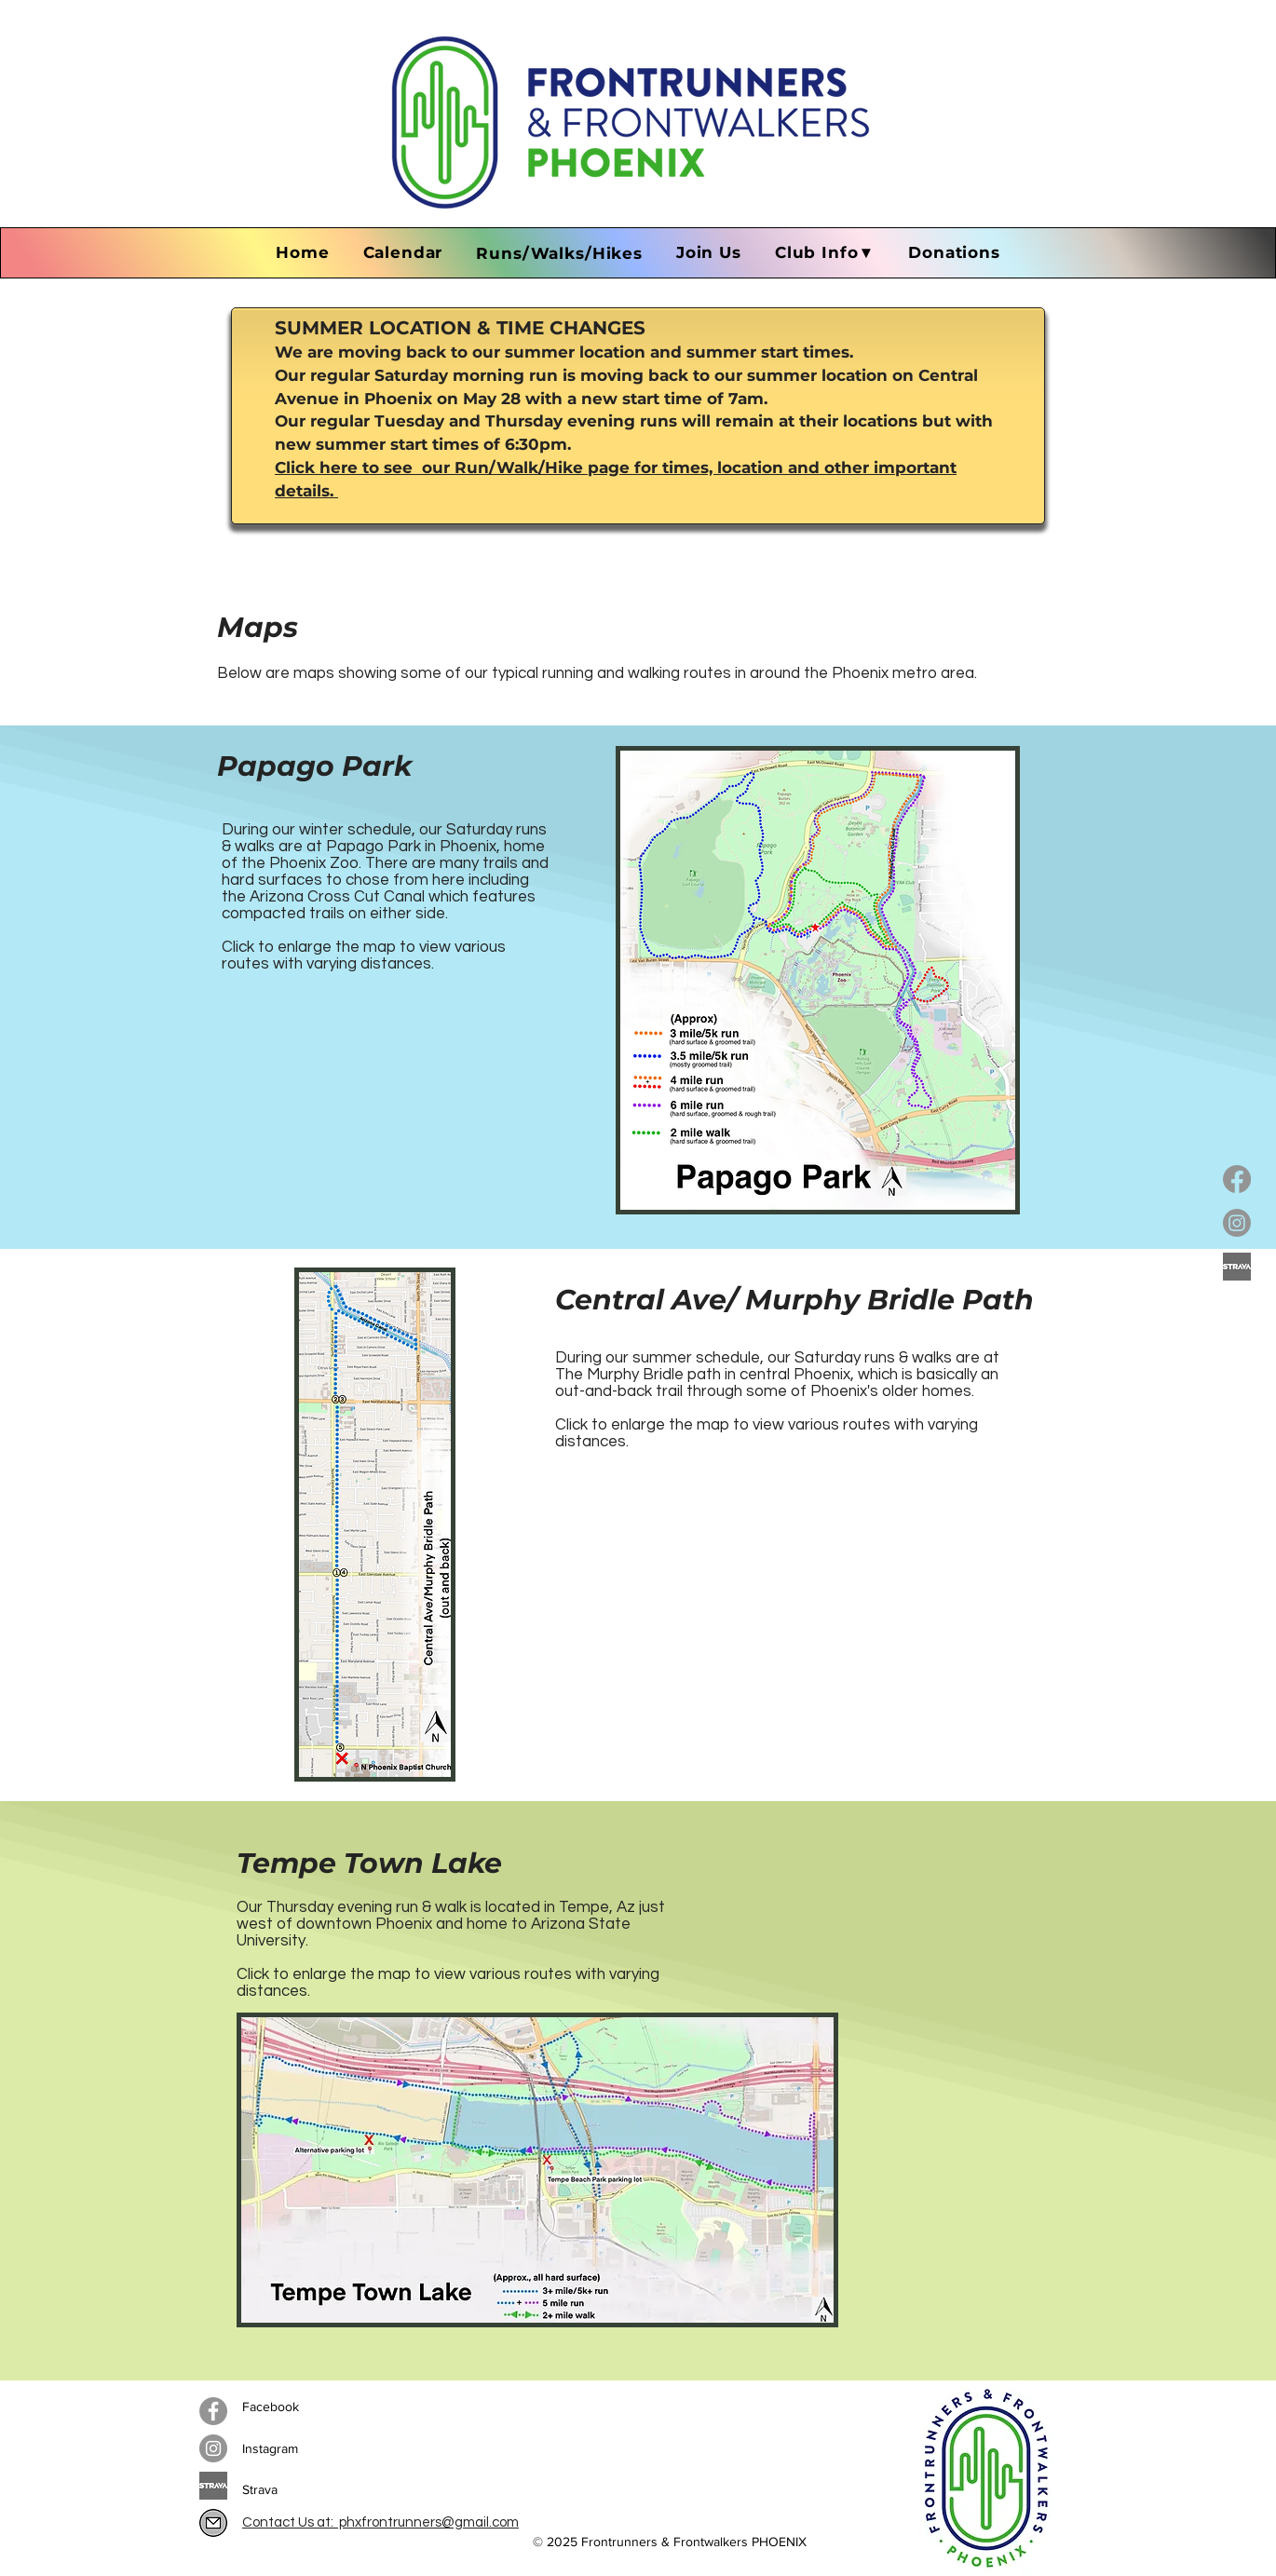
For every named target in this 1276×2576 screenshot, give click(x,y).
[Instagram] (1237, 1223)
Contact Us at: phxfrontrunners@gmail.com (380, 2522)
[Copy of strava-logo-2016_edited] (1237, 1267)
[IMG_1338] (213, 2523)
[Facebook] (1237, 1179)
